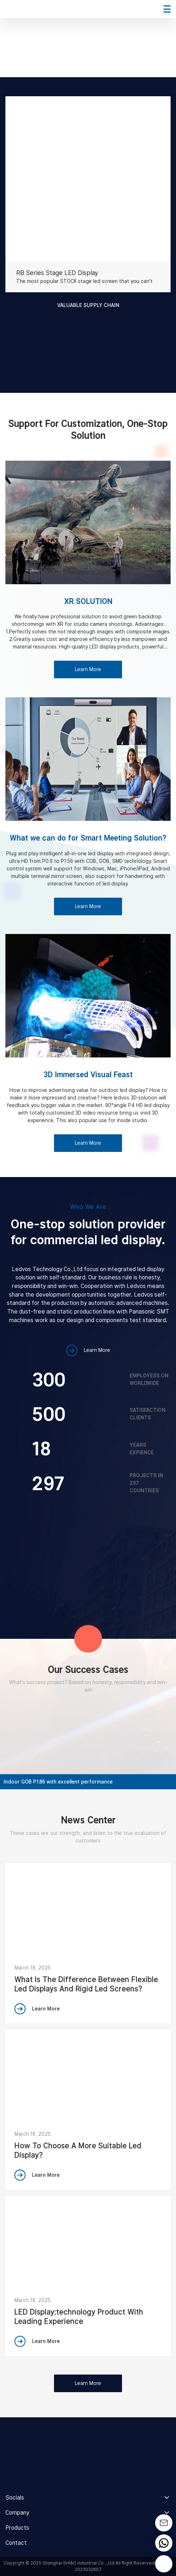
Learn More (88, 669)
